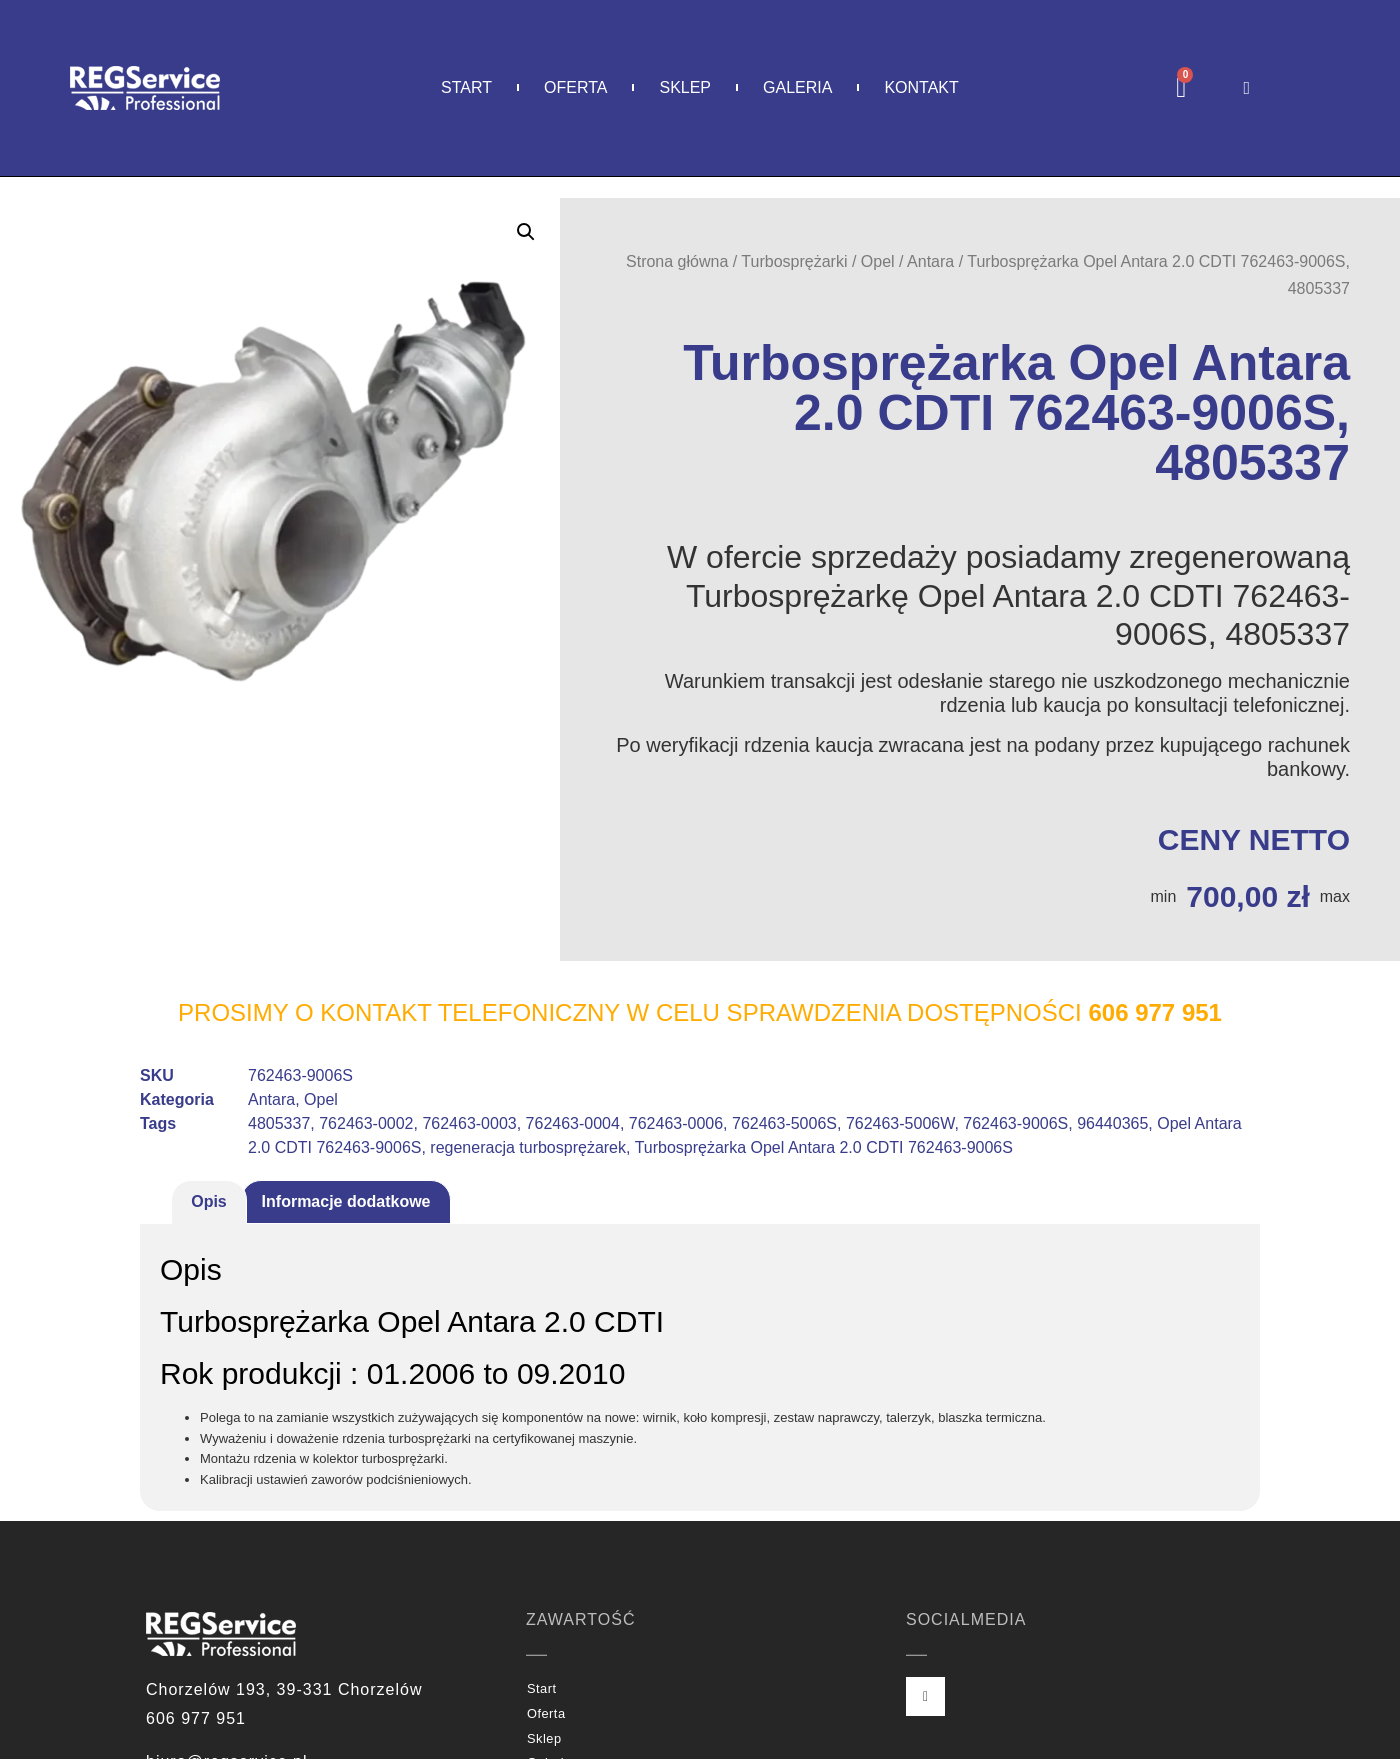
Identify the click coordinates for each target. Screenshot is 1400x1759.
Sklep (685, 87)
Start (466, 87)
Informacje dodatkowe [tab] (346, 1201)
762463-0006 (676, 1123)
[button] (526, 232)
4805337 (279, 1123)
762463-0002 (366, 1123)
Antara (930, 261)
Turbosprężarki (794, 261)
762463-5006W (900, 1123)
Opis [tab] (209, 1201)
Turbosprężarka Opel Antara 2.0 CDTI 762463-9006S (824, 1147)
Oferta (575, 87)
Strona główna (677, 261)
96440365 (1112, 1123)
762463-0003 (469, 1123)
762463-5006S (784, 1123)
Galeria (797, 87)
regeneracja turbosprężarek (528, 1147)
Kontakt (921, 87)
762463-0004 (573, 1123)
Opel (878, 261)
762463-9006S (1015, 1123)
